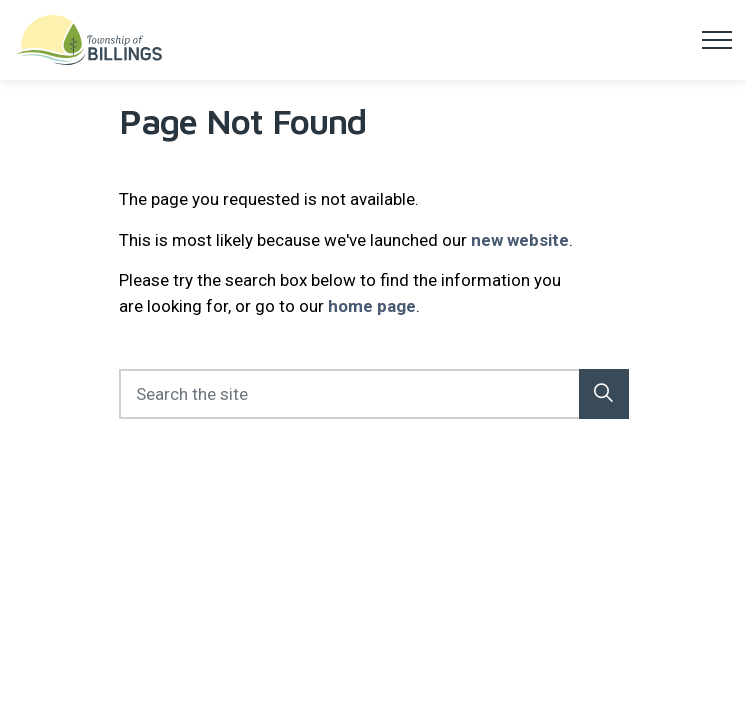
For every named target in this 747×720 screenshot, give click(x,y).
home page (372, 306)
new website (520, 240)
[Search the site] (374, 394)
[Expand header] (717, 40)
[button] (604, 394)
